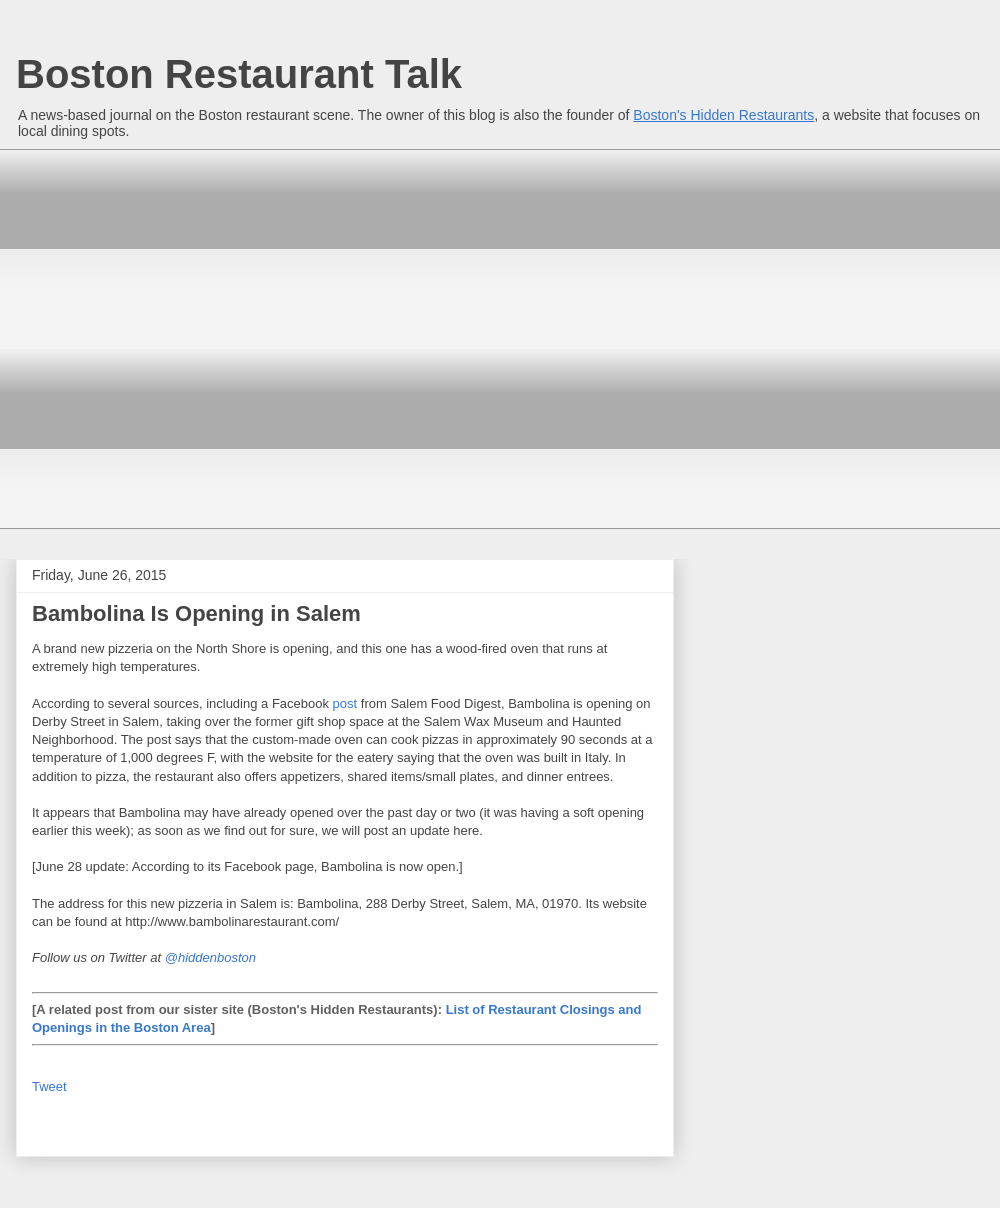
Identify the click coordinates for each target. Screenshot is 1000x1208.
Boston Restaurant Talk (239, 74)
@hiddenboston (210, 957)
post (345, 703)
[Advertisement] (187, 336)
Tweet (49, 1086)
